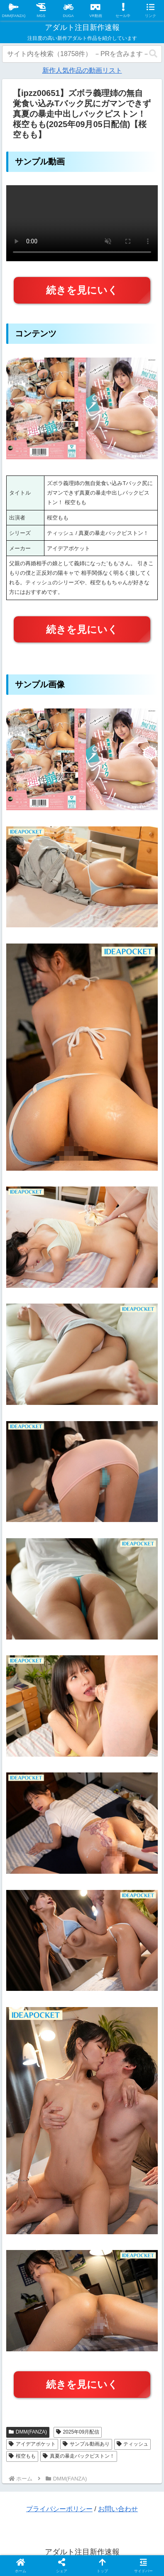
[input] (82, 54)
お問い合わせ (118, 2508)
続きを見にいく (82, 290)
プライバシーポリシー (59, 2508)
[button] (153, 54)
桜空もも (22, 2456)
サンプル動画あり (86, 2444)
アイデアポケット (32, 2444)
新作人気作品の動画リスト (82, 70)
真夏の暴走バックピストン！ (79, 2456)
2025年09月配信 (78, 2432)
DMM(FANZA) (28, 2432)
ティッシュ (133, 2444)
